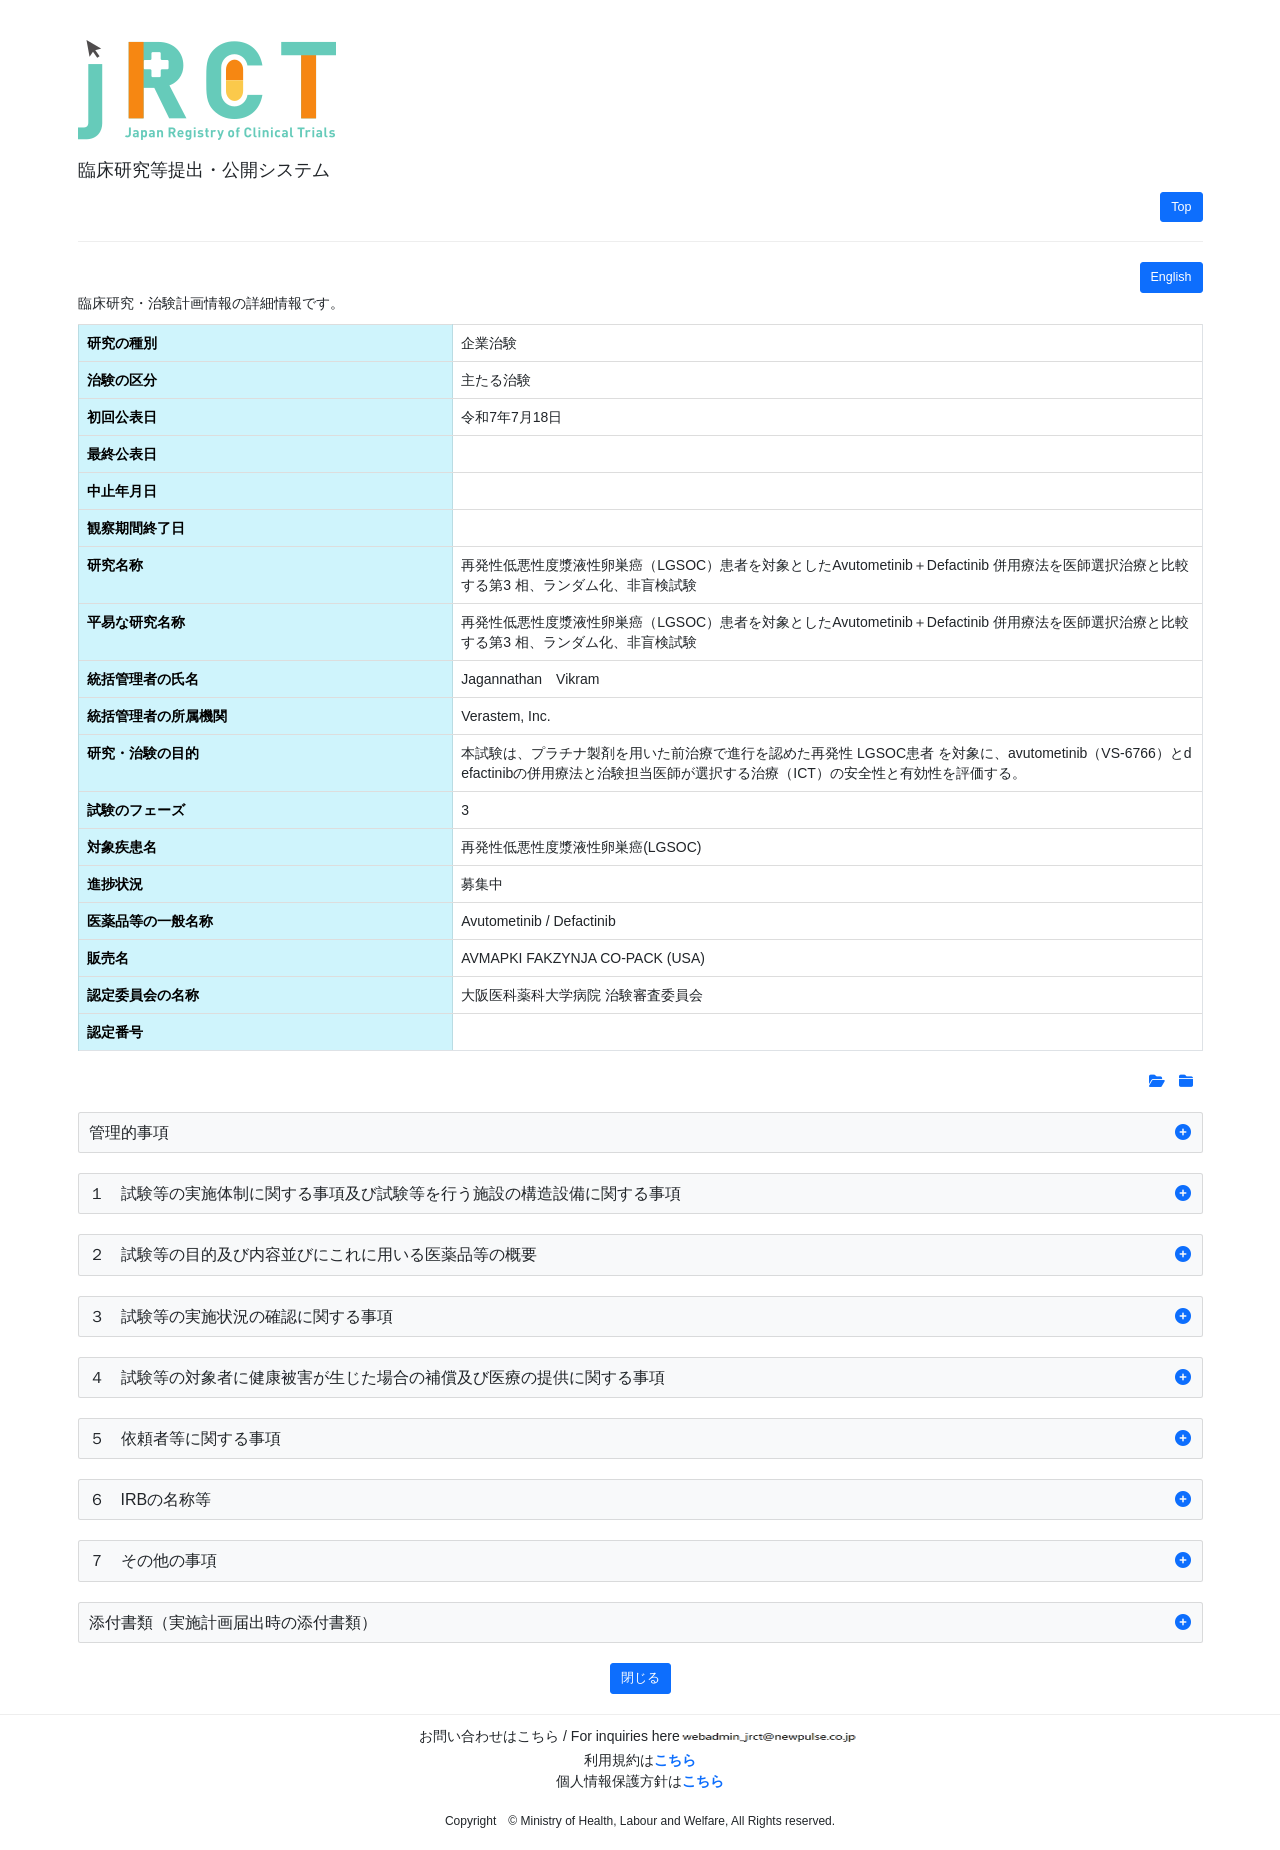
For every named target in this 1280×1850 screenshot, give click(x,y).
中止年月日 (122, 491)
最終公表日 (122, 454)
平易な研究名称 (136, 622)
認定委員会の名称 (143, 995)
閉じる (640, 1678)
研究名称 (115, 565)
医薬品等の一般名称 (150, 921)
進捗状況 (115, 884)
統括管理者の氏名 (143, 679)
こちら (675, 1760)
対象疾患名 (122, 847)
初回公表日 (122, 417)
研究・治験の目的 (143, 753)
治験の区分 (122, 380)
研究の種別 (122, 343)
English (1171, 277)
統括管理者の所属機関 (157, 716)
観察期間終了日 (136, 528)
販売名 (108, 958)
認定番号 (115, 1032)
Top (1181, 207)
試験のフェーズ (136, 810)
